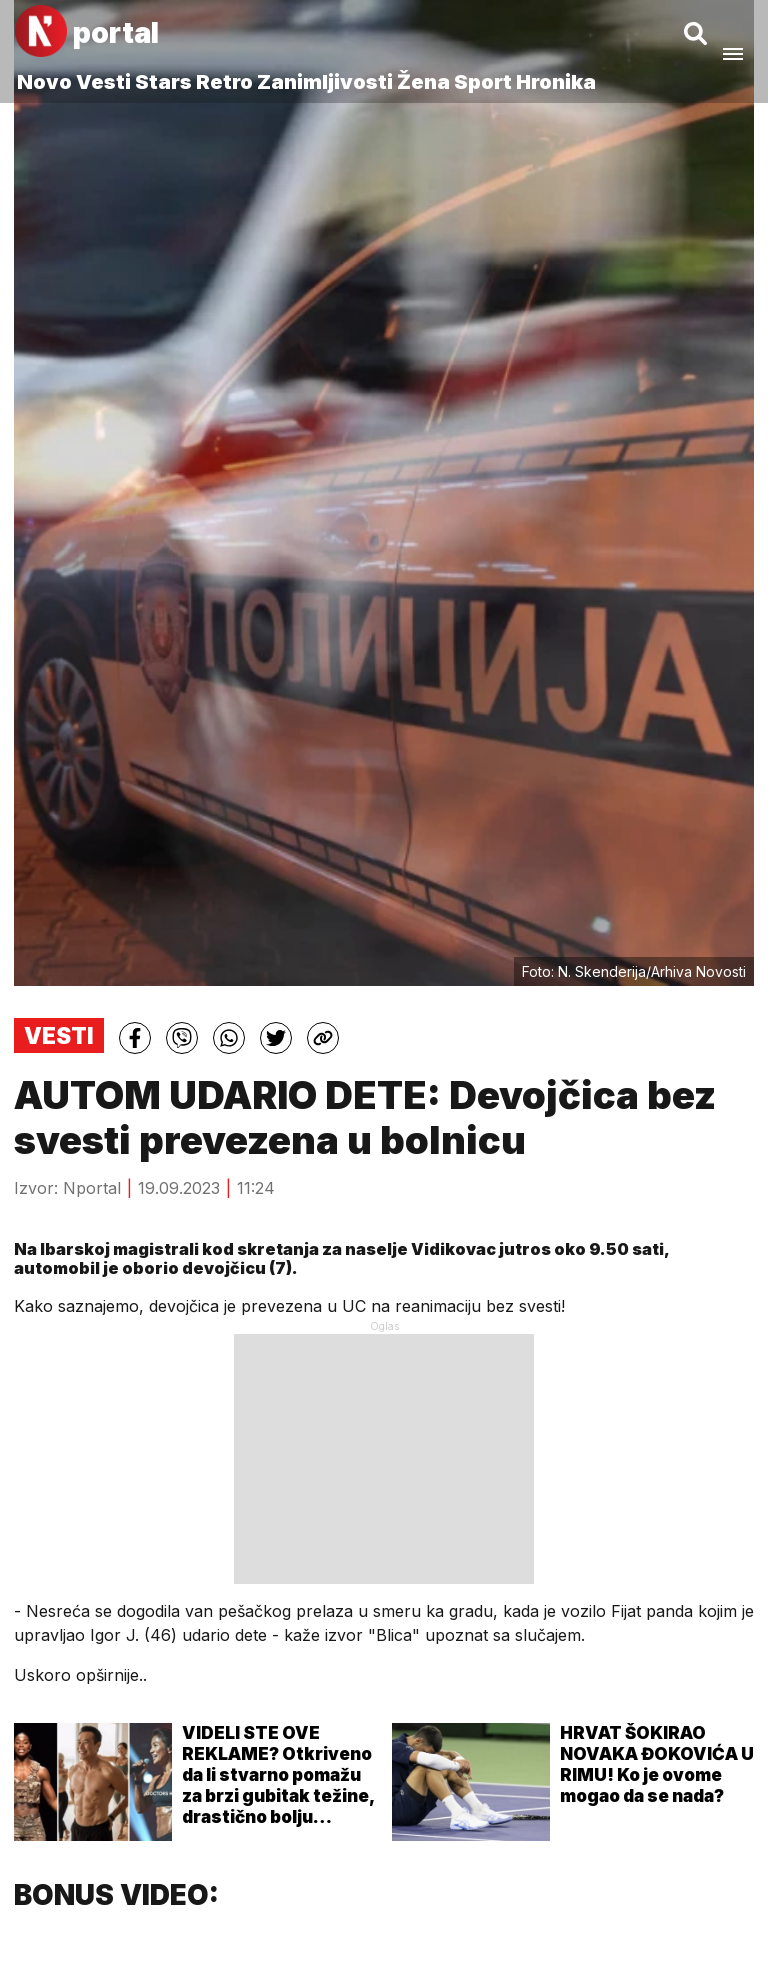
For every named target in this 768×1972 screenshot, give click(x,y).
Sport (483, 82)
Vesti (103, 82)
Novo (44, 82)
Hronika (556, 82)
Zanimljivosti (325, 82)
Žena (423, 82)
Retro (224, 82)
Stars (163, 82)
